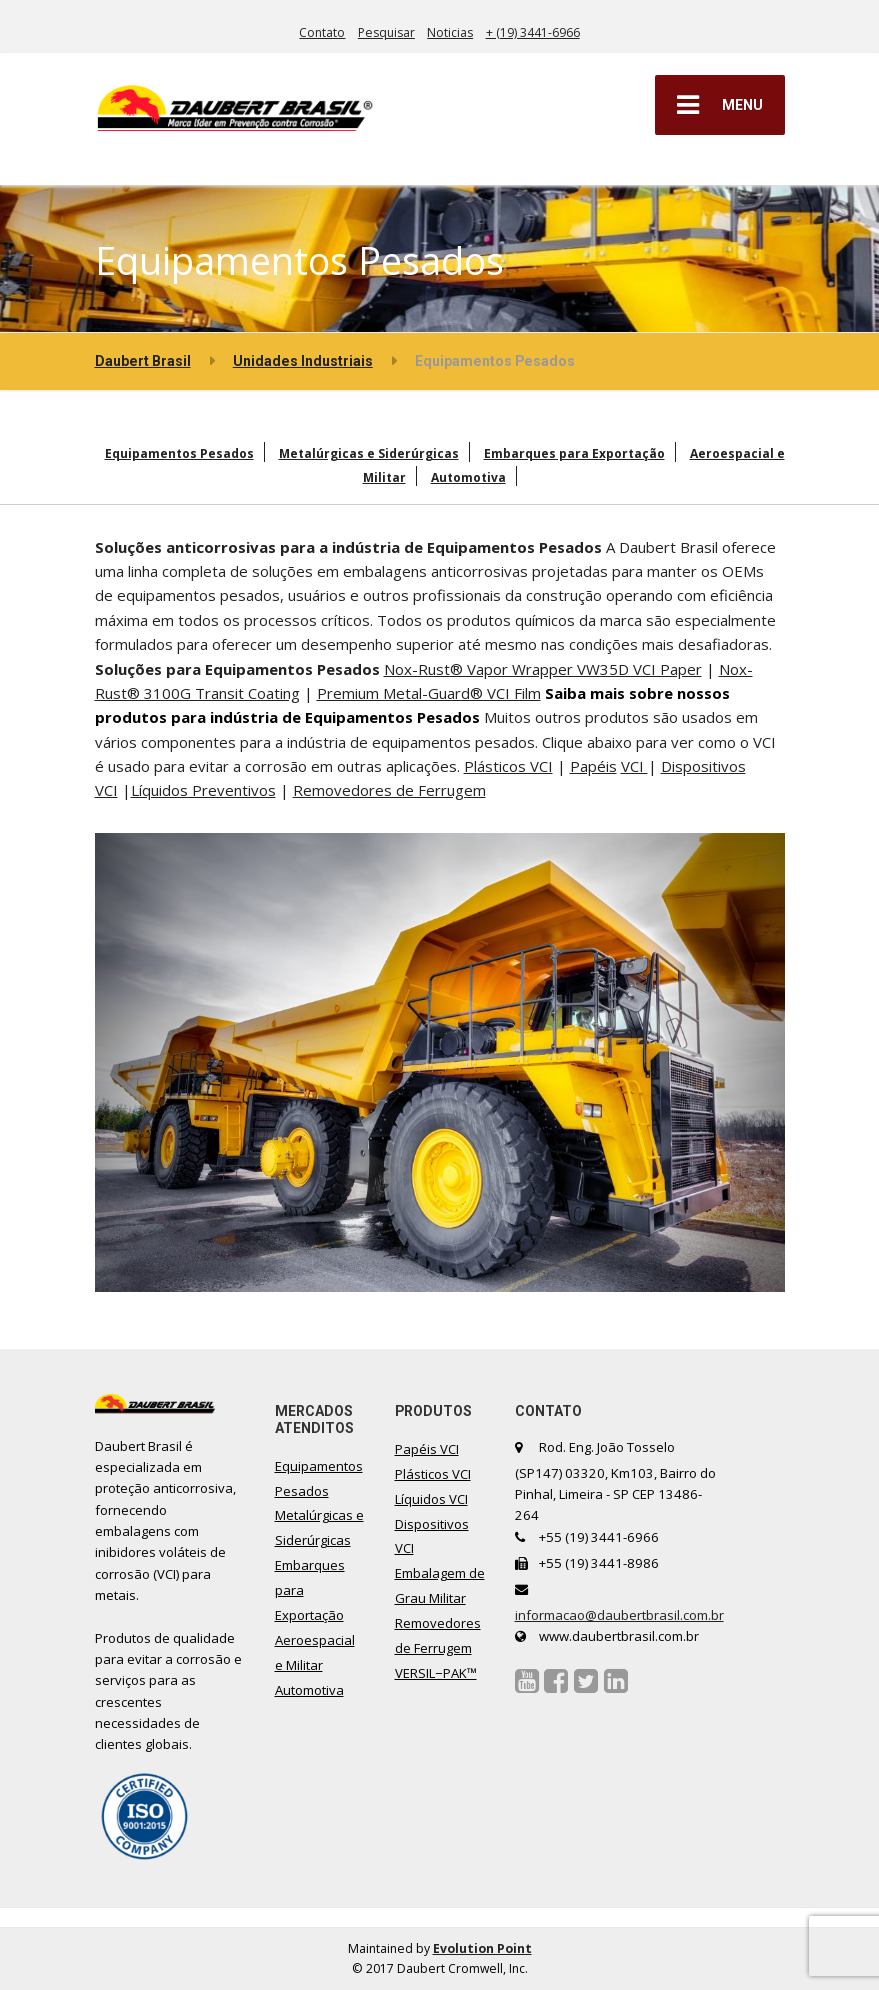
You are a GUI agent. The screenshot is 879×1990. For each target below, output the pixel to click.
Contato (322, 32)
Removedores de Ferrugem (389, 790)
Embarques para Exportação (574, 453)
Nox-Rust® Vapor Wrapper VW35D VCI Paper (543, 669)
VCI (634, 766)
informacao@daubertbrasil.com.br (619, 1615)
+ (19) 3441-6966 (533, 32)
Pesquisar (386, 32)
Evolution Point (482, 1948)
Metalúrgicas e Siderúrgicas (369, 453)
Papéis (593, 766)
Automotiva (468, 477)
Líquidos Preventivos (203, 790)
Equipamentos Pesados (179, 453)
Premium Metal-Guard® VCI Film (429, 693)
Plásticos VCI (508, 766)
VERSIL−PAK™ (436, 1673)
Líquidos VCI (431, 1499)
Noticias (450, 32)
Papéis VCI (427, 1449)
